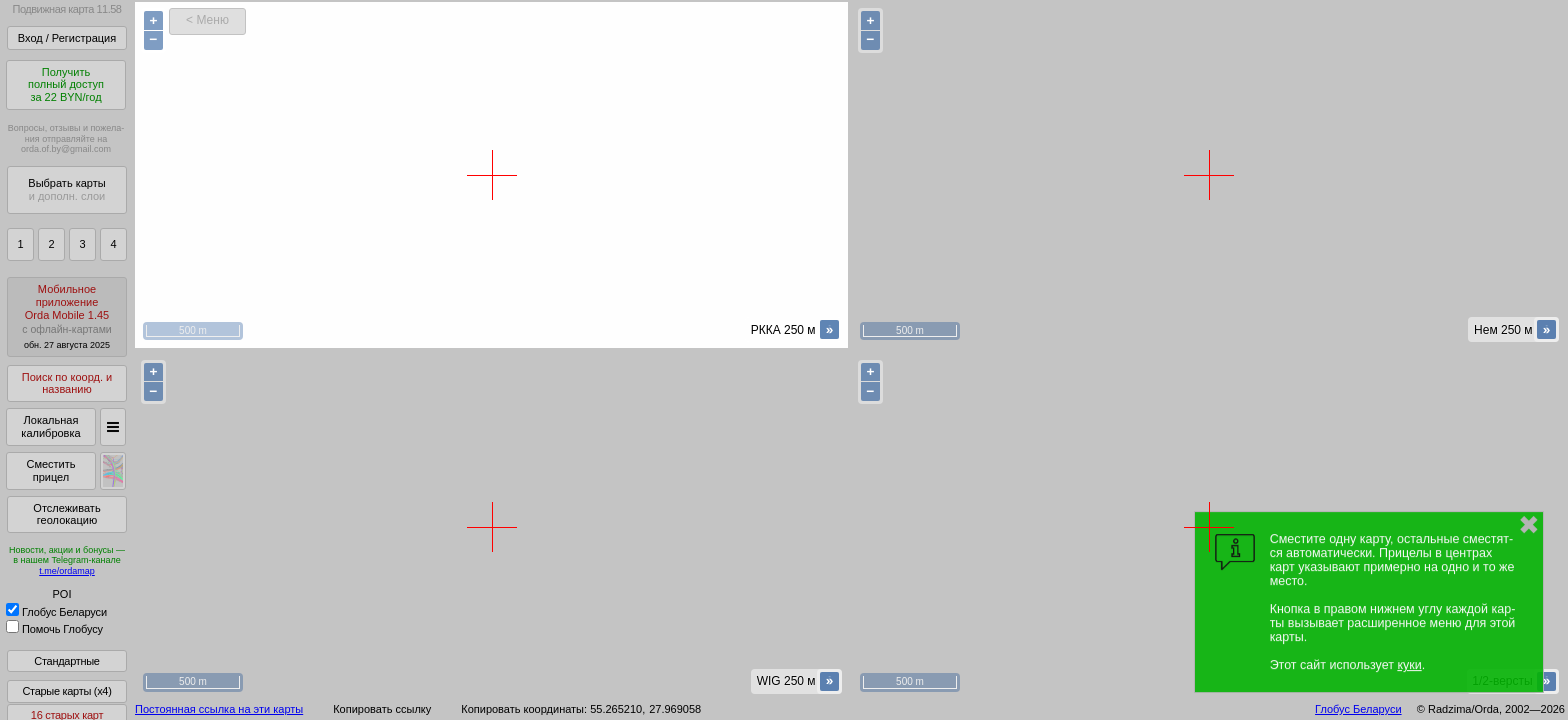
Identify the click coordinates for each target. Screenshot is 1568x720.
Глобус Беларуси (56, 612)
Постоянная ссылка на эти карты (219, 709)
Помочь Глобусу (54, 629)
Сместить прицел (50, 470)
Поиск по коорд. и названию (67, 383)
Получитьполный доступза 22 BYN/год (66, 84)
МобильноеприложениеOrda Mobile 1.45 (67, 316)
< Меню (207, 20)
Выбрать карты (66, 189)
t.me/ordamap (67, 571)
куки (1409, 665)
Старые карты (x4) (66, 691)
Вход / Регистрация (67, 38)
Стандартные (66, 661)
